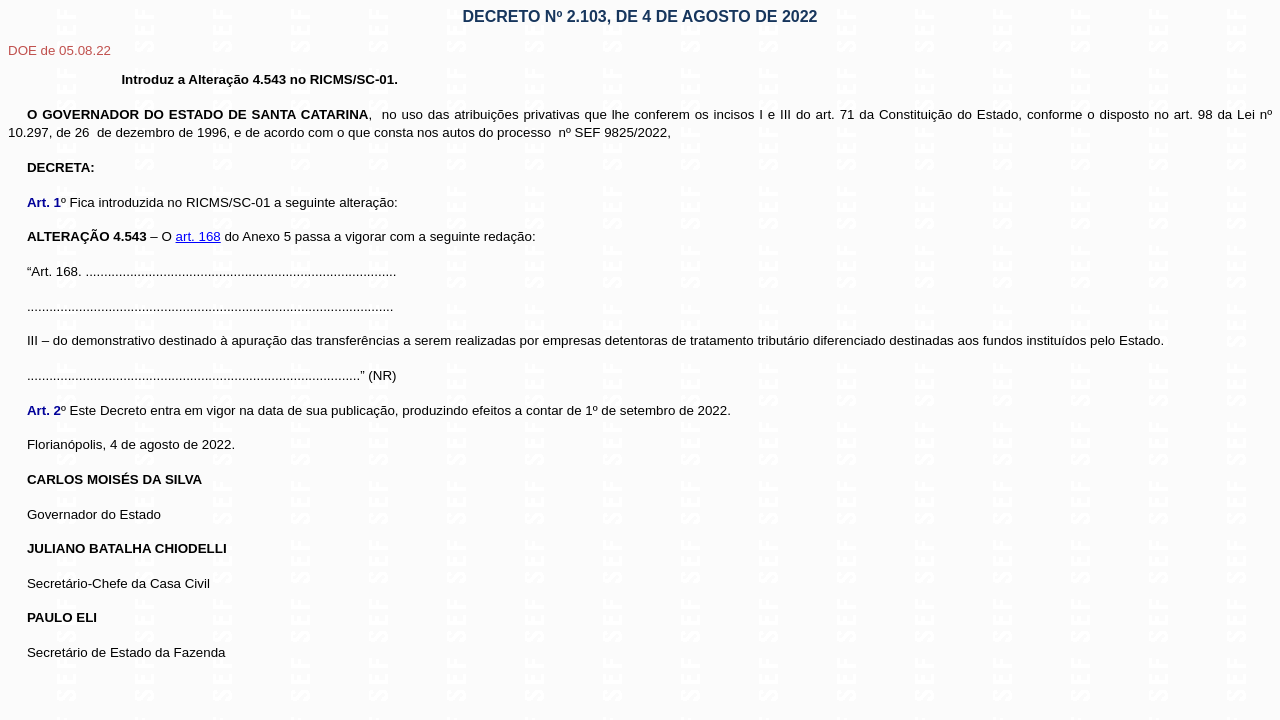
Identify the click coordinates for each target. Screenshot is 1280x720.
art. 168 (198, 236)
